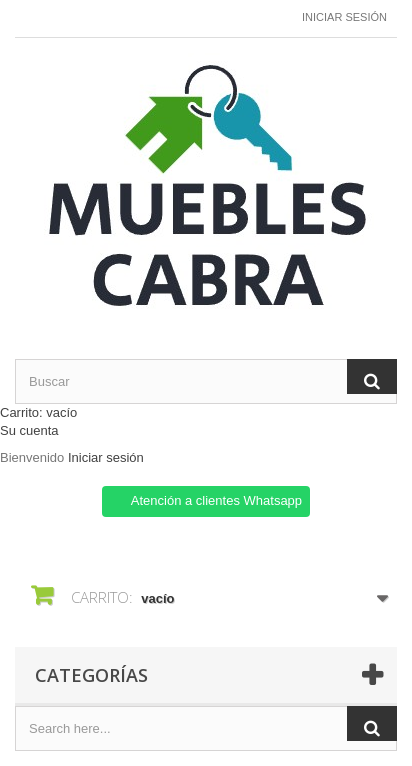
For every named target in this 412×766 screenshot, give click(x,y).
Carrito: (38, 412)
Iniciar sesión (344, 17)
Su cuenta (29, 430)
